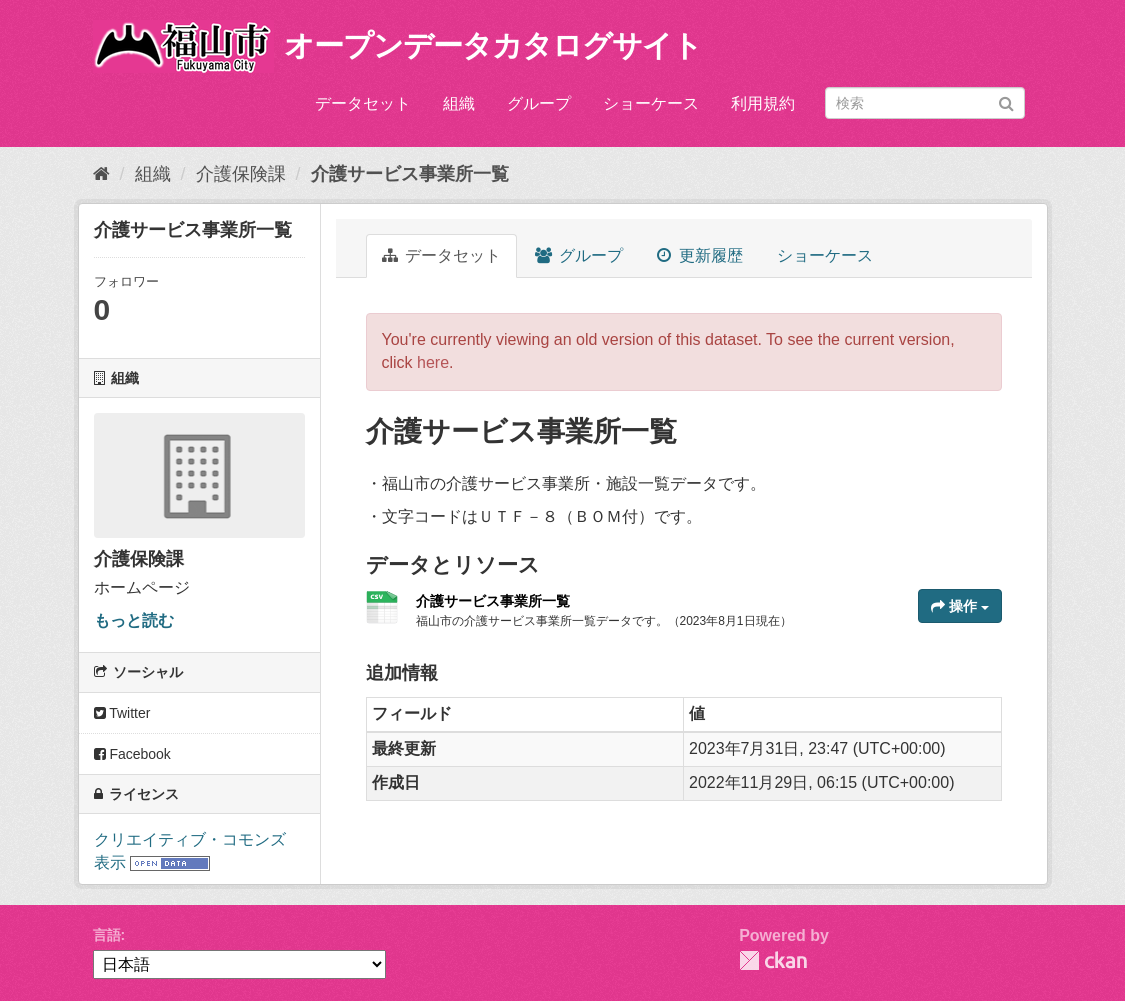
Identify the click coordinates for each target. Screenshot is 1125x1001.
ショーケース (651, 103)
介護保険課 (241, 174)
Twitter (122, 713)
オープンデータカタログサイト (493, 45)
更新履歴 (699, 255)
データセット (363, 103)
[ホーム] (101, 174)
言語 (107, 935)
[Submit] (1006, 101)
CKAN (773, 960)
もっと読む (134, 620)
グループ (539, 103)
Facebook (132, 754)
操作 (960, 606)
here (433, 362)
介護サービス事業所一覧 (410, 174)
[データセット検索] (925, 103)
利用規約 (763, 103)
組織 (459, 103)
